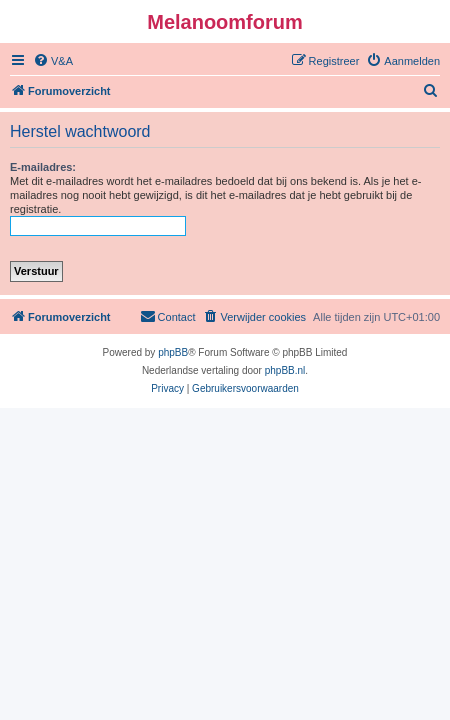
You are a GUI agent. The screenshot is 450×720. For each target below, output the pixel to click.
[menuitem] (53, 61)
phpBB (173, 352)
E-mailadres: (43, 167)
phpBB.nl (285, 370)
